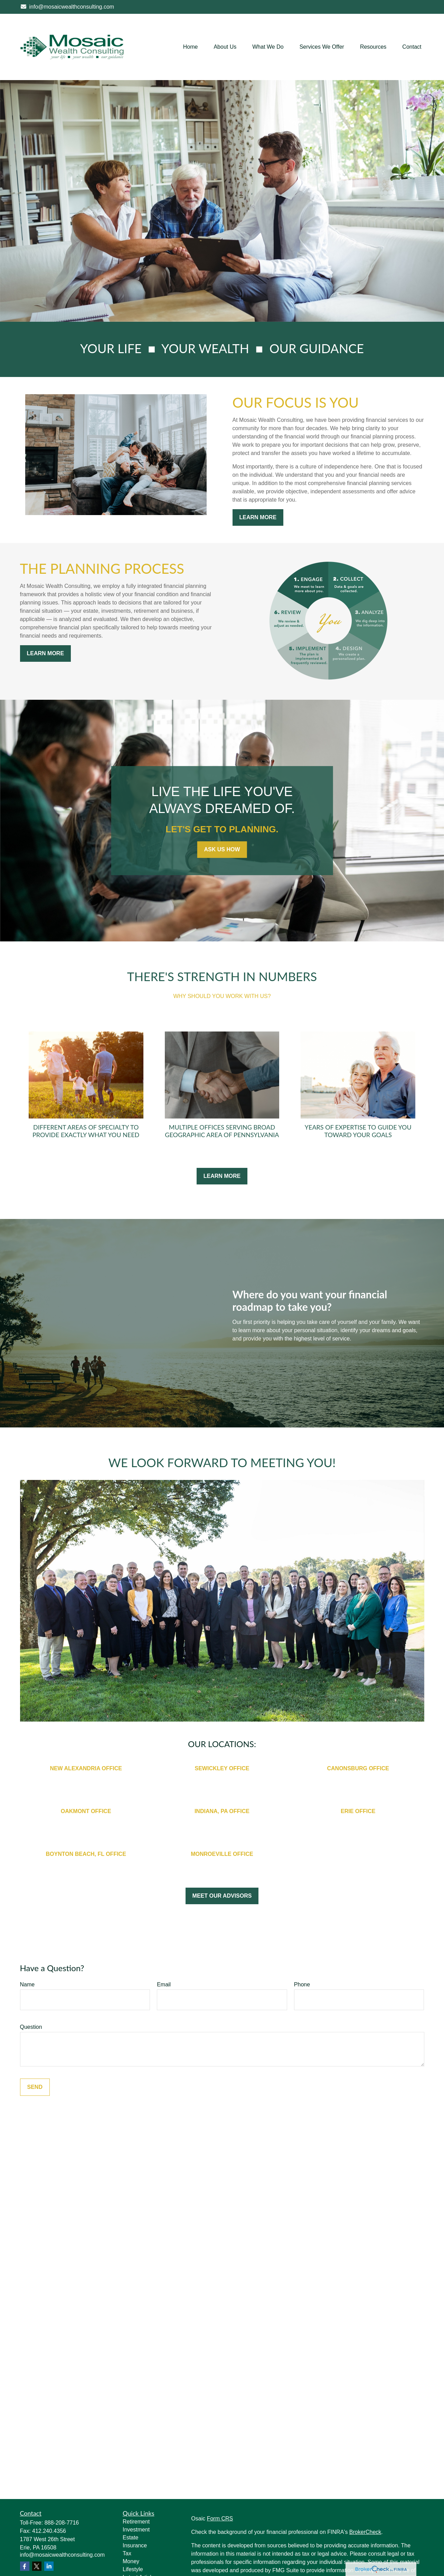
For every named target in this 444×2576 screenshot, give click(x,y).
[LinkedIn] (49, 2566)
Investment (136, 2530)
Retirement (136, 2522)
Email (164, 1984)
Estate (130, 2537)
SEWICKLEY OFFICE (222, 1768)
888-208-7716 (62, 2523)
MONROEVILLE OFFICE (222, 1854)
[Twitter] (36, 2566)
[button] (190, 47)
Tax (127, 2553)
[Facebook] (24, 2566)
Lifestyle (133, 2569)
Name (27, 1984)
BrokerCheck (365, 2532)
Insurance (135, 2545)
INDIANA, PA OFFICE (222, 1811)
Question (31, 2027)
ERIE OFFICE (358, 1811)
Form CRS (220, 2518)
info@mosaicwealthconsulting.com (67, 7)
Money (131, 2561)
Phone (302, 1984)
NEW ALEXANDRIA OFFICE (86, 1768)
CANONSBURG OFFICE (358, 1768)
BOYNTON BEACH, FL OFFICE (86, 1854)
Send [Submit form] (34, 2087)
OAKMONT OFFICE (86, 1811)
